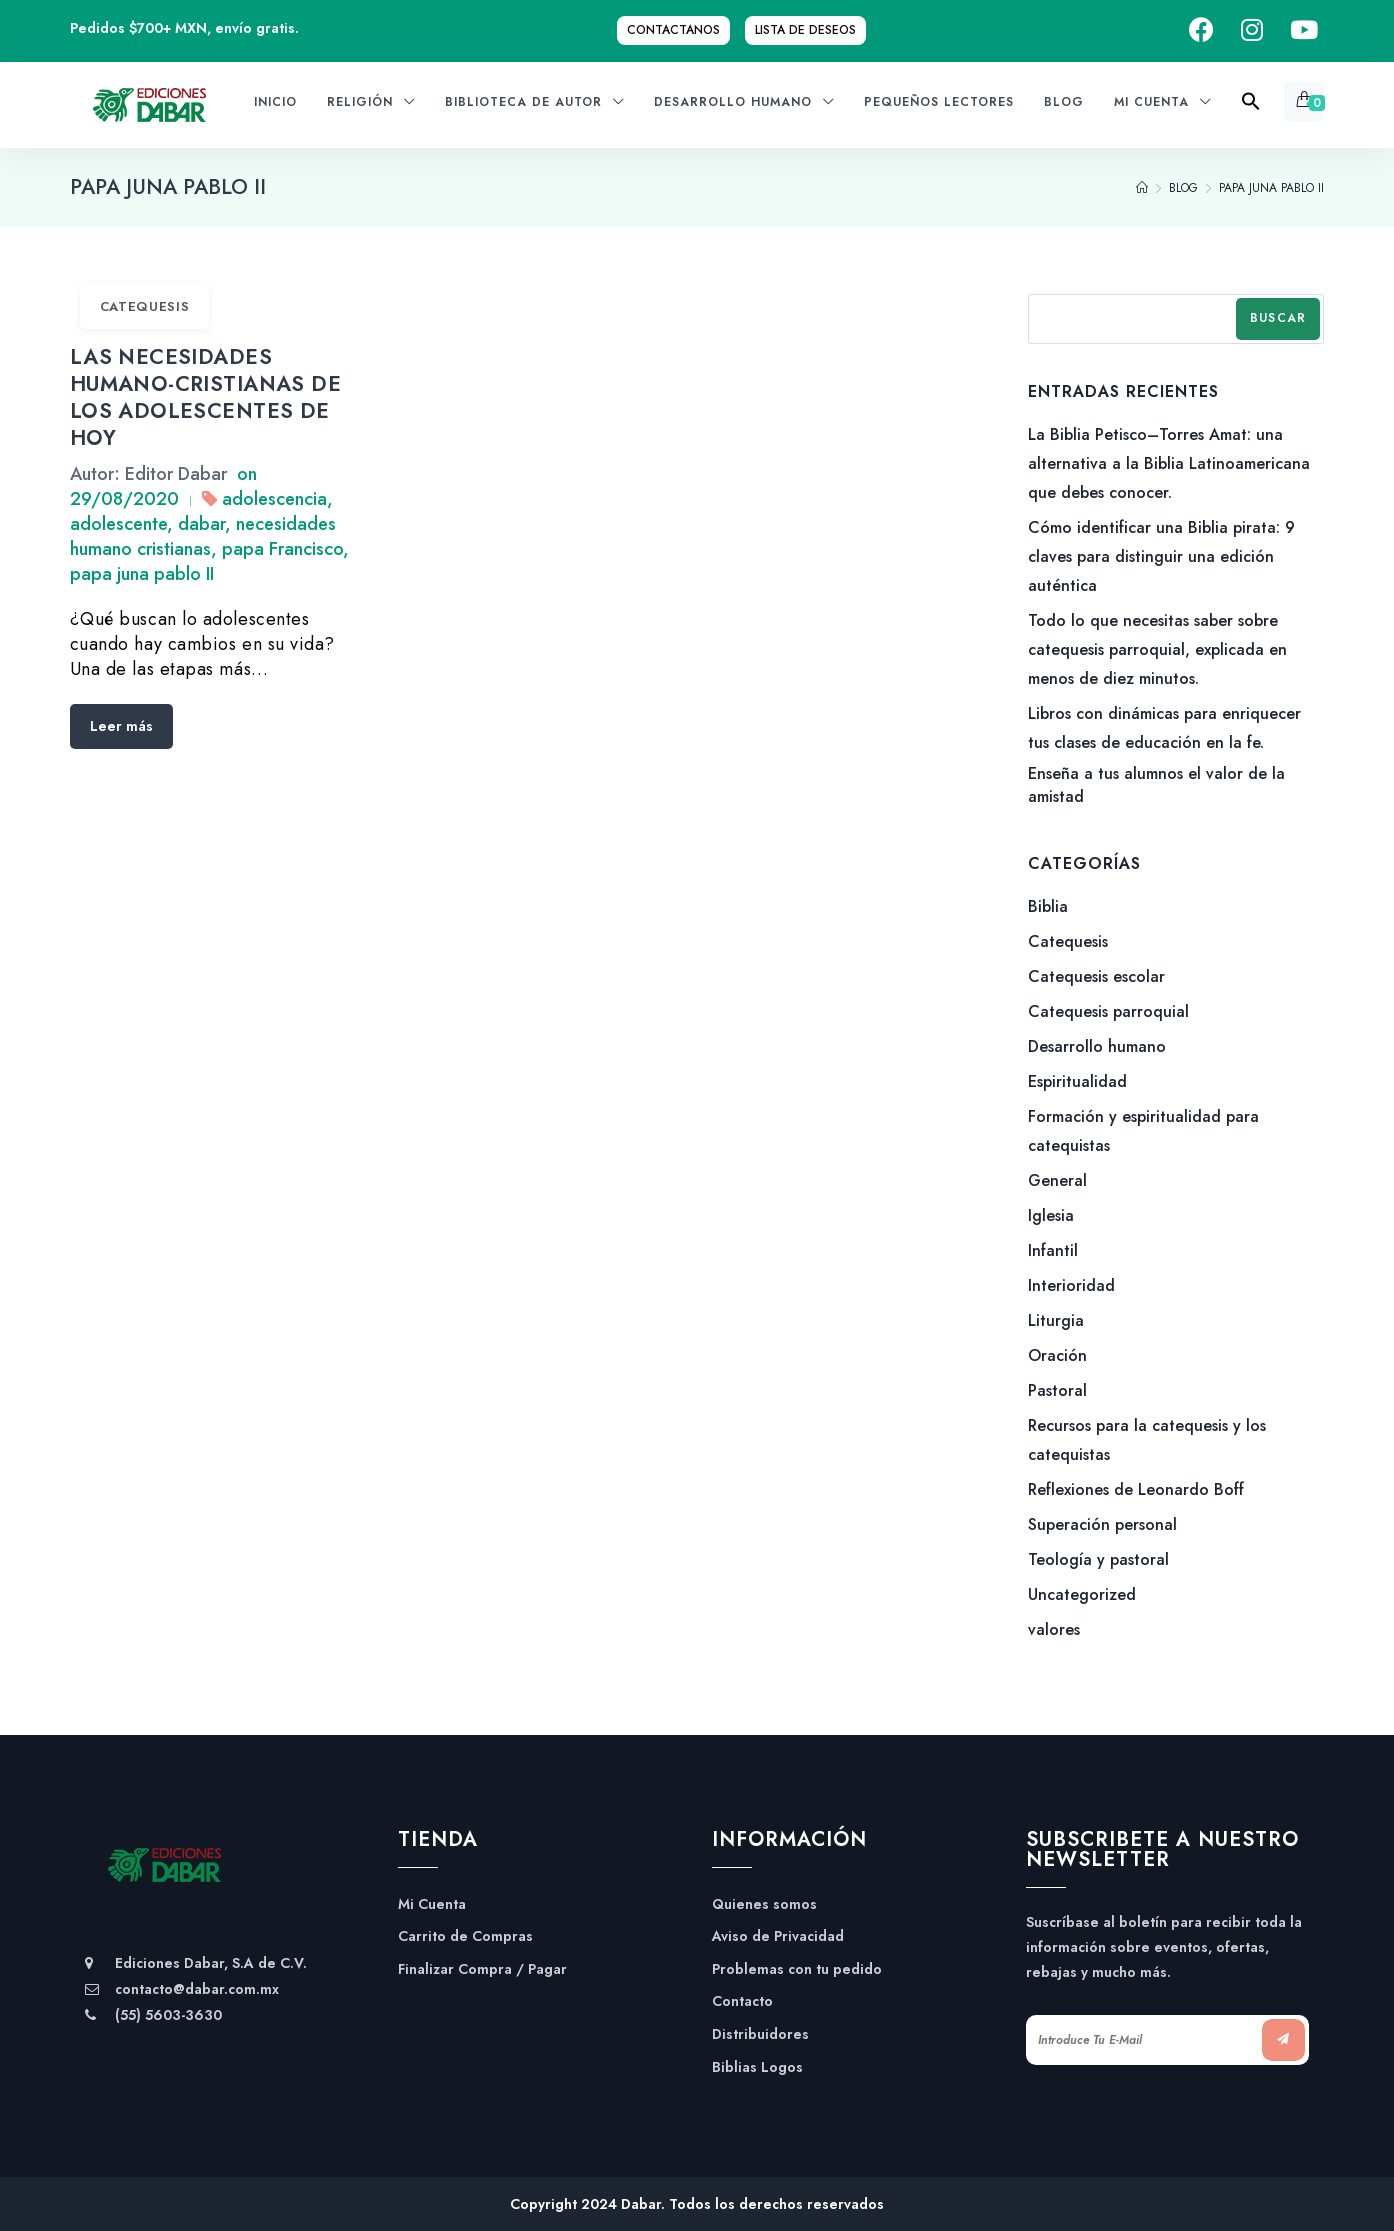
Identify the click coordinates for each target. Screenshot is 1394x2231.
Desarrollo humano (1097, 1046)
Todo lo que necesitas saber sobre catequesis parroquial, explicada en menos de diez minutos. (1157, 649)
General (1057, 1180)
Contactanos (673, 30)
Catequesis (145, 306)
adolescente (118, 524)
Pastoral (1057, 1390)
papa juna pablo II (142, 574)
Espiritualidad (1077, 1081)
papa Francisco (282, 549)
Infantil (1053, 1250)
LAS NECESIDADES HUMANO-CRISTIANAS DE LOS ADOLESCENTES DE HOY (205, 397)
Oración (1057, 1355)
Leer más (121, 726)
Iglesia (1051, 1215)
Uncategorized (1082, 1594)
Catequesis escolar (1096, 976)
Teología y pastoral (1098, 1559)
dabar (201, 524)
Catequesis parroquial (1108, 1011)
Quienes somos (764, 1904)
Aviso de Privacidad (778, 1936)
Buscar (1278, 318)
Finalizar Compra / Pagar (482, 1969)
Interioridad (1071, 1285)
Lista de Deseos (805, 30)
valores (1054, 1630)
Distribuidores (760, 2034)
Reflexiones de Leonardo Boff (1136, 1489)
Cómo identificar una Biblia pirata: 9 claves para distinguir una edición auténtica (1161, 556)
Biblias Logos (757, 2067)
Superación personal (1102, 1524)
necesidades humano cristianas (203, 536)
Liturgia (1056, 1320)
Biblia (1048, 906)
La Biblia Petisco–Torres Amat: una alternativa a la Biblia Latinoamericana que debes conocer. (1169, 463)
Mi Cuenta (432, 1904)
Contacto (742, 2001)
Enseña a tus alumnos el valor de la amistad (1156, 785)
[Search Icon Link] (1251, 107)
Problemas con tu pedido (797, 1969)
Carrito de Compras (465, 1936)
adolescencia (274, 499)
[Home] (1142, 188)
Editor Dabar (176, 474)
